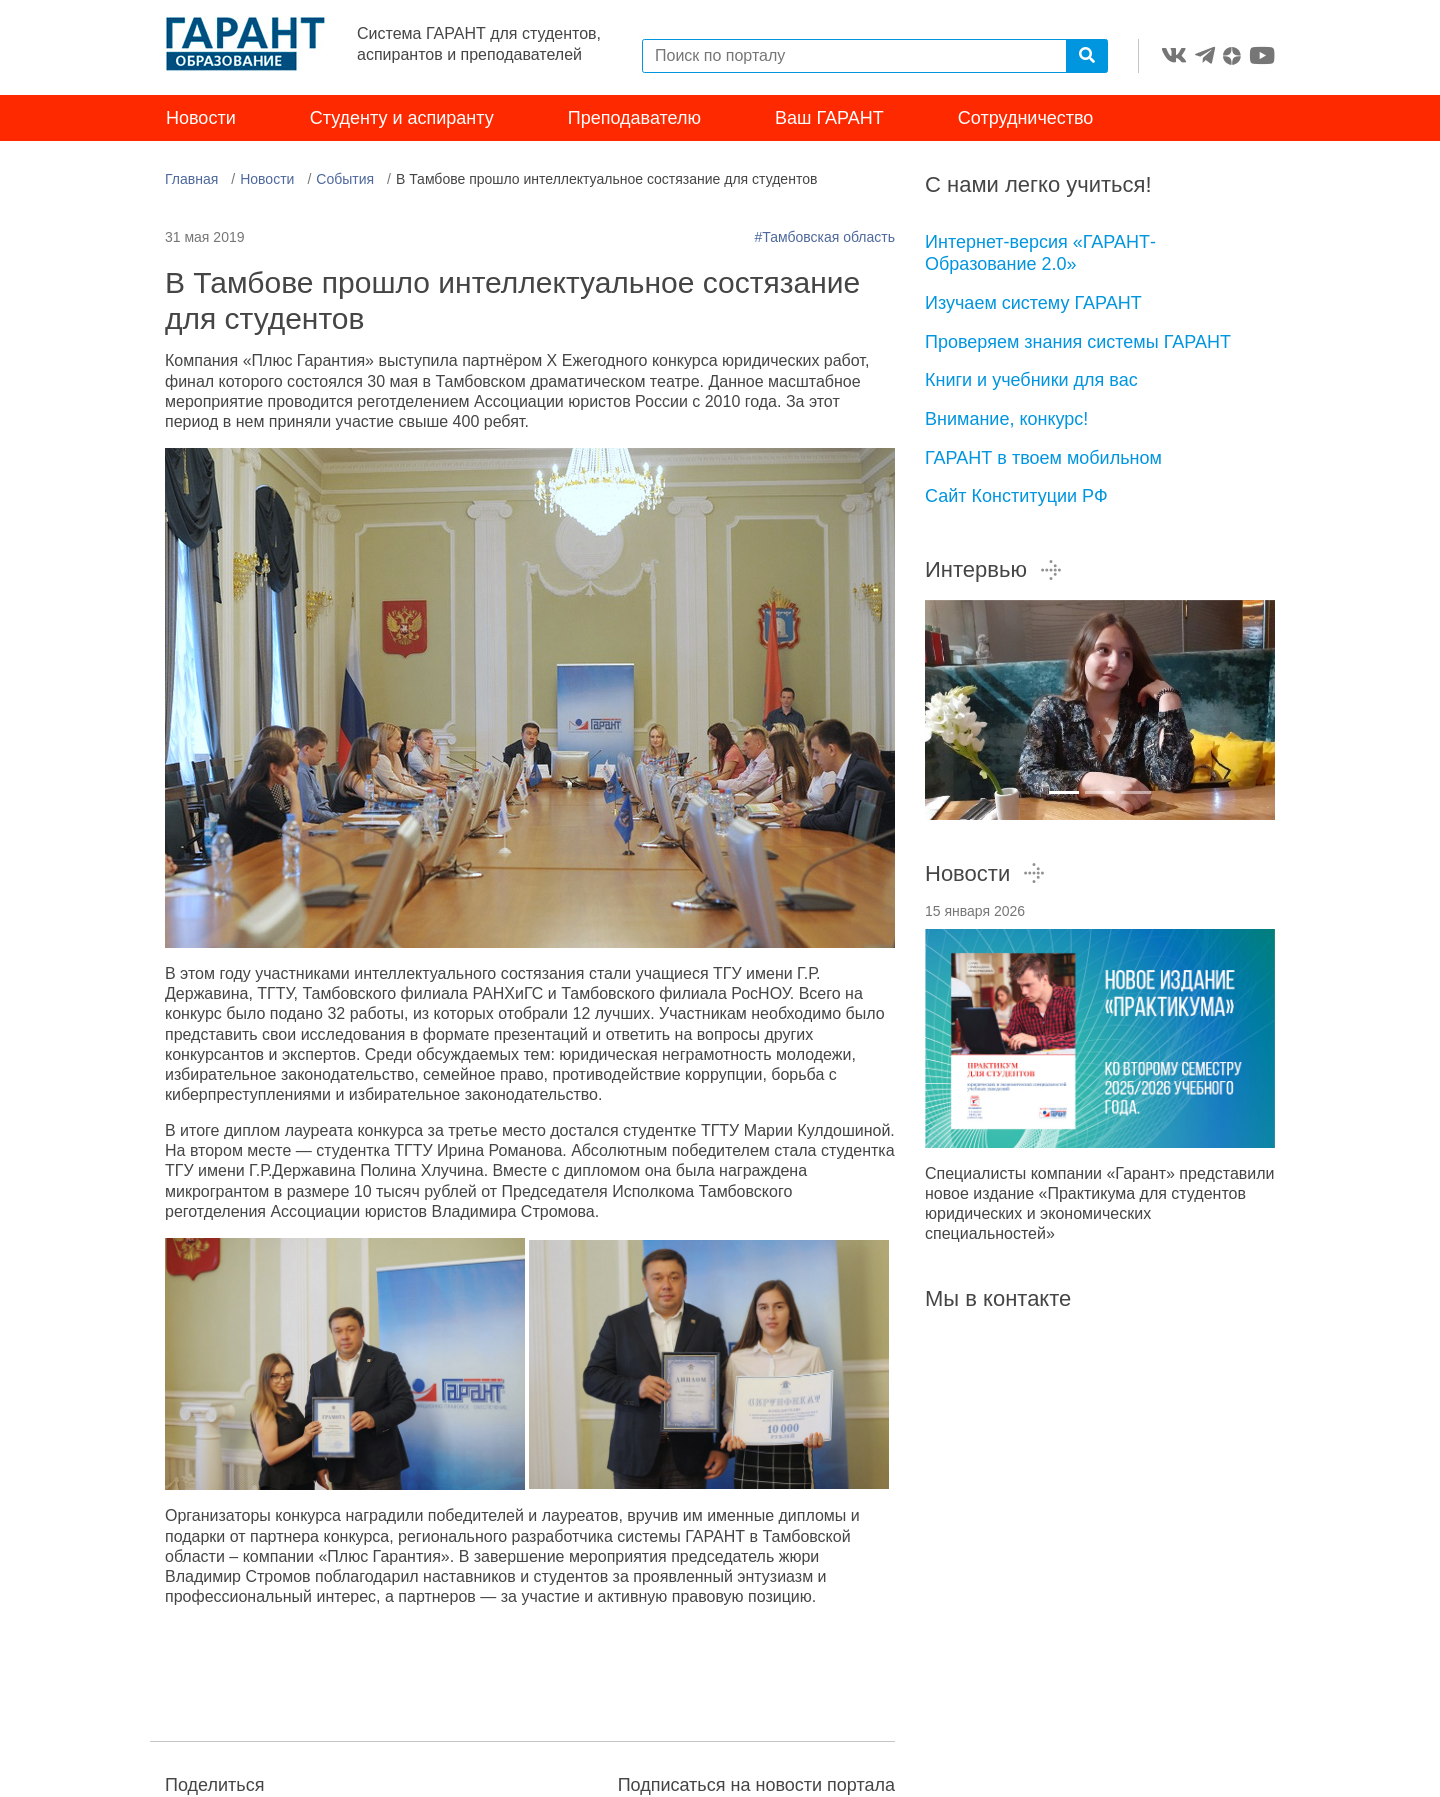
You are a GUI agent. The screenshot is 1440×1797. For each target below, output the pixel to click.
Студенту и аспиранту (402, 118)
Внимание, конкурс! (1006, 419)
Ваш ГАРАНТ (829, 118)
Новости (201, 118)
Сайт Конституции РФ (1016, 496)
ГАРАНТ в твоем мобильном (1043, 458)
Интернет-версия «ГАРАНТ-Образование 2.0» (1040, 253)
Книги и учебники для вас (1031, 380)
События (345, 179)
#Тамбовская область (824, 237)
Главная (191, 179)
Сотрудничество (1026, 118)
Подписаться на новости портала (756, 1785)
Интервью (994, 569)
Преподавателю (634, 118)
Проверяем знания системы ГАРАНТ (1078, 342)
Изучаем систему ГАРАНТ (1033, 303)
